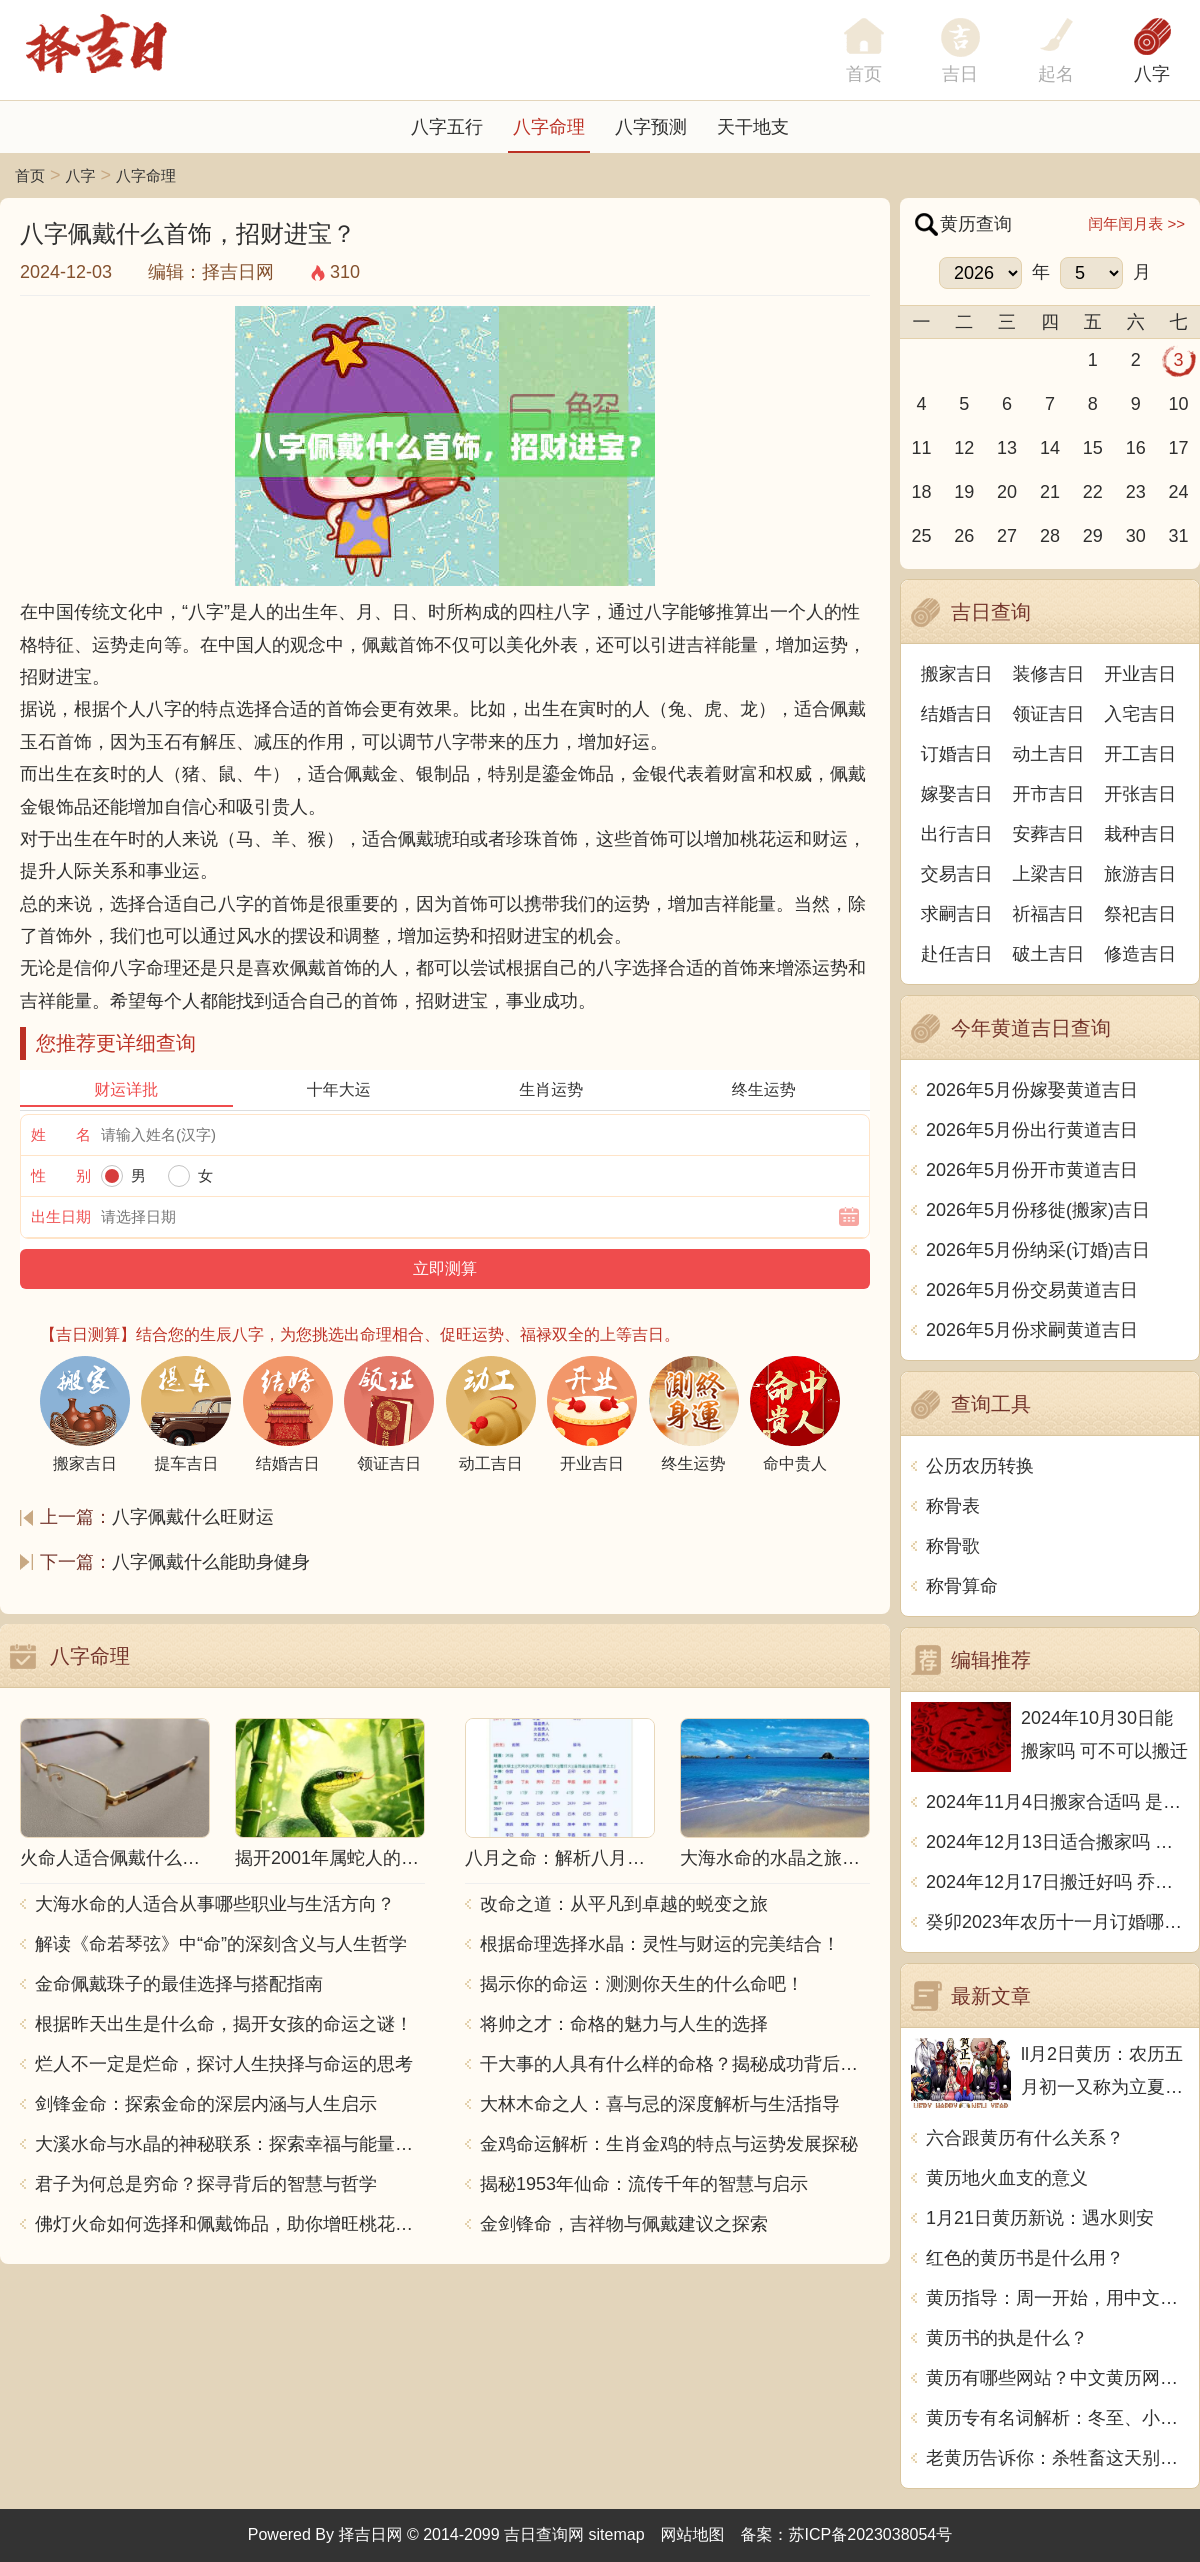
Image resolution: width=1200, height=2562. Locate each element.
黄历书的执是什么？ (1007, 2338)
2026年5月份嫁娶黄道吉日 (1032, 1090)
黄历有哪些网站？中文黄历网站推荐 (1057, 2378)
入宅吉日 (1140, 714)
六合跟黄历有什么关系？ (1025, 2138)
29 (1093, 536)
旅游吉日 (1140, 874)
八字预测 (651, 127)
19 (964, 492)
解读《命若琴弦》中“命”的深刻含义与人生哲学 (221, 1944)
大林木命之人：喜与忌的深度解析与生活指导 (660, 2104)
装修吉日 (1049, 674)
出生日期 (61, 1216)
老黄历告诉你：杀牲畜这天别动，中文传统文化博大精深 (1057, 2458)
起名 (1056, 74)
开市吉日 (1049, 794)
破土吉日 (1049, 954)
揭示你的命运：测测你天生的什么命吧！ (642, 1984)
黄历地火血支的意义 (1007, 2178)
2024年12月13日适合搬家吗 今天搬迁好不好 (1057, 1842)
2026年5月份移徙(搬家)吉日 (1038, 1210)
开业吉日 (1140, 674)
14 (1050, 448)
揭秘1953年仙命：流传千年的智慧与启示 (644, 2184)
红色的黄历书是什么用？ (1025, 2258)
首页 (30, 175)
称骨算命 (962, 1586)
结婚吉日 (957, 714)
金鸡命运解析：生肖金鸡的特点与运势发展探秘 (669, 2144)
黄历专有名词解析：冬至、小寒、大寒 (1057, 2418)
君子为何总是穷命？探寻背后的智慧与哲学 (206, 2184)
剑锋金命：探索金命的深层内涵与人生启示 (206, 2104)
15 (1093, 448)
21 (1050, 492)
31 (1179, 536)
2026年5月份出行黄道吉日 (1032, 1130)
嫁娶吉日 (957, 794)
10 (1179, 404)
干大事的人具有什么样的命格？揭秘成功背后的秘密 (675, 2064)
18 (921, 492)
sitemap (617, 2534)
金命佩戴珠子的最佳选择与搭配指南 (179, 1984)
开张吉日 (1140, 794)
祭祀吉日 (1140, 914)
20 (1007, 492)
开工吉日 (1140, 754)
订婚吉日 (957, 754)
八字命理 (549, 127)
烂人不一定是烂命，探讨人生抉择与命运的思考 (224, 2064)
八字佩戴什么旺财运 (193, 1517)
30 (1136, 536)
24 (1179, 492)
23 (1136, 492)
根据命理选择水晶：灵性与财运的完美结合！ (660, 1944)
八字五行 (447, 127)
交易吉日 (957, 874)
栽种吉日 (1140, 834)
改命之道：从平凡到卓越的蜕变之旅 (624, 1904)
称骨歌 (953, 1546)
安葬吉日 (1049, 834)
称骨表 (953, 1506)
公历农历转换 (980, 1466)
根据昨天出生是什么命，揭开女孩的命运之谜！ (224, 2024)
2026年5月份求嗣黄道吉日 (1032, 1330)
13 (1007, 448)
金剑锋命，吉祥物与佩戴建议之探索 (624, 2224)
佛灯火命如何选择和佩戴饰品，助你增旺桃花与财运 (230, 2224)
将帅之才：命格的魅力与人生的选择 (624, 2024)
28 (1050, 536)
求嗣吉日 (957, 914)
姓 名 (61, 1134)
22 (1093, 492)
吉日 (960, 74)
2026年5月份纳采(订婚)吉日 (1038, 1250)
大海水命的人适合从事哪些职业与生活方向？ (215, 1904)
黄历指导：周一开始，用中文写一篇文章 (1057, 2298)
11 (921, 448)
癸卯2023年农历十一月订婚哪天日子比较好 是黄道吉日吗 (1057, 1922)
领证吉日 (1049, 714)
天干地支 (753, 127)
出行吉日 (957, 834)
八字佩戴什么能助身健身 (211, 1562)
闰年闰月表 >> (1136, 223)
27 (1007, 536)
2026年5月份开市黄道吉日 (1032, 1170)
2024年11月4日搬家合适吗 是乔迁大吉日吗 (1057, 1802)
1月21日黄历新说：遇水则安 (1040, 2218)
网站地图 (693, 2534)
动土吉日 (1049, 754)
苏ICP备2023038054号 (871, 2534)
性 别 (61, 1175)
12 (964, 448)
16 (1136, 448)
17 (1179, 448)
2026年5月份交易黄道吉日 (1032, 1290)
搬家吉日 (957, 674)
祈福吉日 (1049, 914)
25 (921, 536)
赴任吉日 (957, 954)
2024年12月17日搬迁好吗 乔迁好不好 (1057, 1882)
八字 (1152, 74)
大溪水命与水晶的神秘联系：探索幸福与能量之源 (230, 2144)
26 (964, 536)
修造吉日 (1140, 954)
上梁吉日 (1049, 874)
